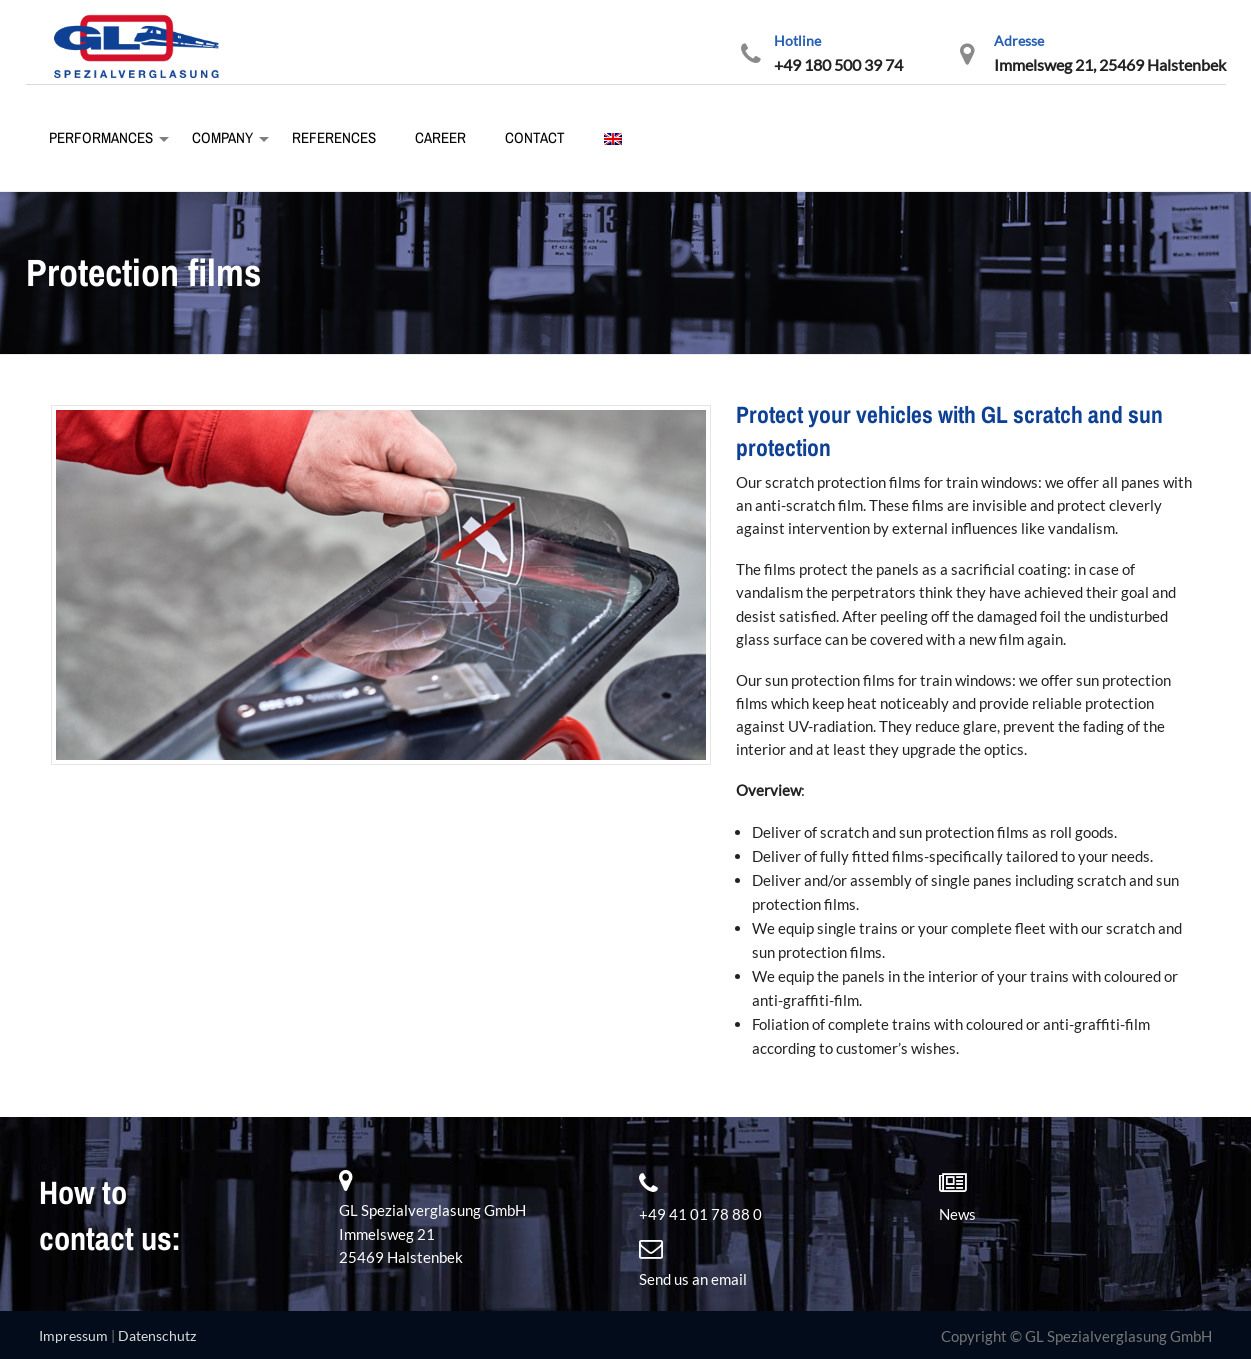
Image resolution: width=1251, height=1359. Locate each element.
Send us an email (693, 1279)
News (957, 1214)
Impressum (73, 1335)
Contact (533, 137)
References (332, 137)
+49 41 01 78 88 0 (700, 1214)
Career (439, 137)
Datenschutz (157, 1335)
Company (221, 137)
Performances (99, 137)
